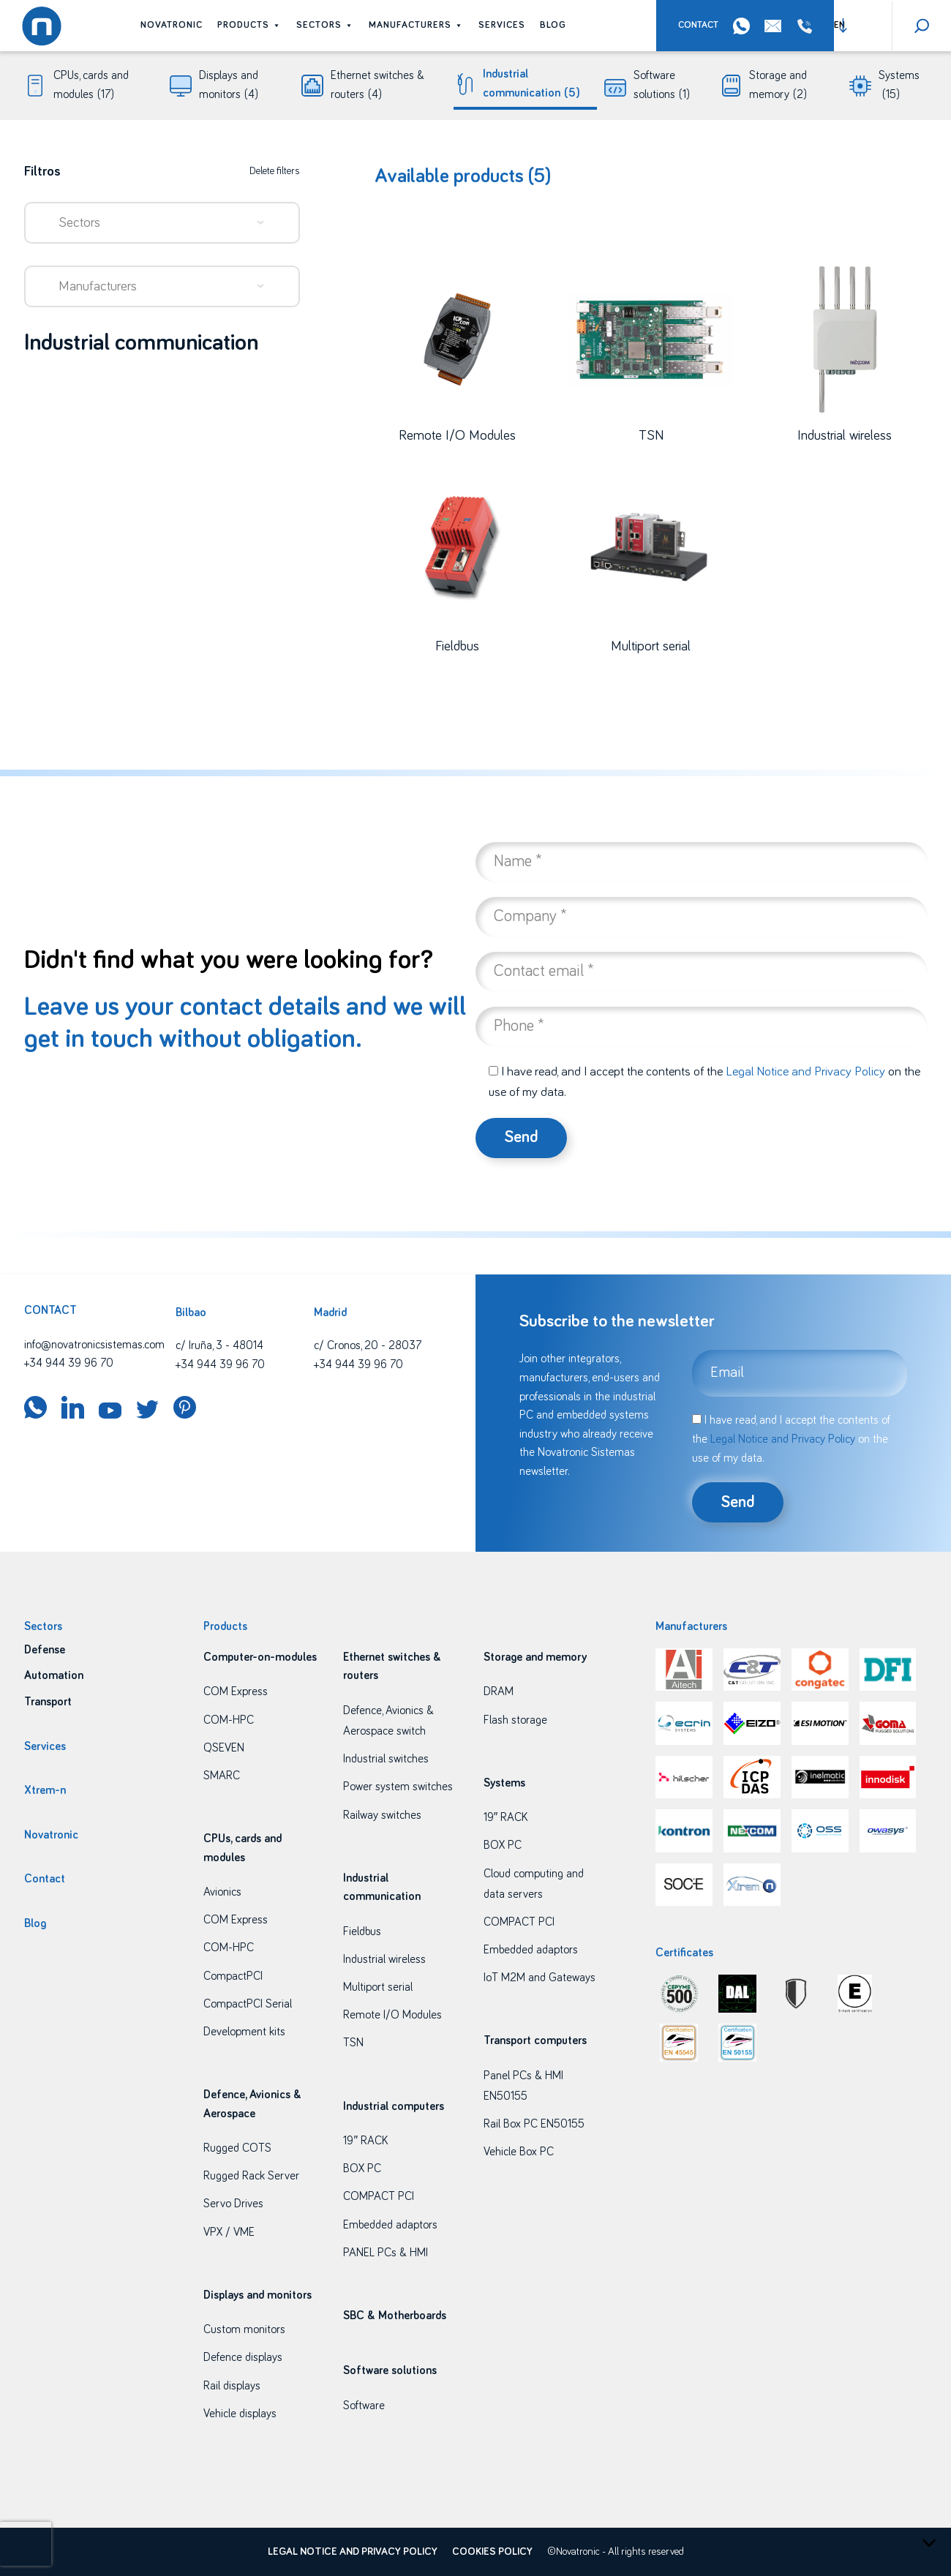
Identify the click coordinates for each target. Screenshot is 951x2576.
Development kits (244, 2032)
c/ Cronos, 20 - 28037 (367, 1345)
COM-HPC (228, 1720)
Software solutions (662, 87)
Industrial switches (386, 1759)
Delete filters (274, 171)
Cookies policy (492, 2552)
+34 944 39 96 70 (807, 26)
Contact (698, 25)
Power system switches (398, 1786)
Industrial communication (531, 85)
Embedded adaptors (390, 2225)
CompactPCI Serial (247, 2004)
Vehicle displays (240, 2413)
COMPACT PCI (378, 2196)
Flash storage (515, 1720)
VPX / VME (229, 2232)
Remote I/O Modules (392, 2015)
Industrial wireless (384, 1959)
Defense (44, 1650)
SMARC (221, 1775)
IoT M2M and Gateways (539, 1977)
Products (249, 25)
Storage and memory (778, 87)
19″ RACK (365, 2141)
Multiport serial (378, 1987)
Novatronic (171, 25)
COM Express (235, 1691)
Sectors (325, 25)
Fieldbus (362, 1931)
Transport (48, 1702)
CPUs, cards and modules (91, 87)
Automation (53, 1675)
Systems (899, 87)
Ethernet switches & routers (377, 87)
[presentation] (25, 2544)
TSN (353, 2043)
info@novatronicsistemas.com (94, 1345)
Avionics (222, 1892)
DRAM (499, 1691)
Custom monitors (244, 2329)
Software (364, 2405)
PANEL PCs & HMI (385, 2252)
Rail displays (231, 2386)
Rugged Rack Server (251, 2176)
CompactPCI (233, 1976)
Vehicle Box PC (519, 2152)
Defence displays (242, 2357)
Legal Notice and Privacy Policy (805, 1071)
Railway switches (382, 1815)
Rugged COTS (237, 2148)
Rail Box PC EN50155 (534, 2124)
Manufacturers (416, 25)
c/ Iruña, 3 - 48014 (219, 1345)
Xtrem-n (45, 1790)
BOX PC (362, 2168)
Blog (553, 25)
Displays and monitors (228, 87)
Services (501, 25)
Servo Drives (233, 2203)
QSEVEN (223, 1748)
